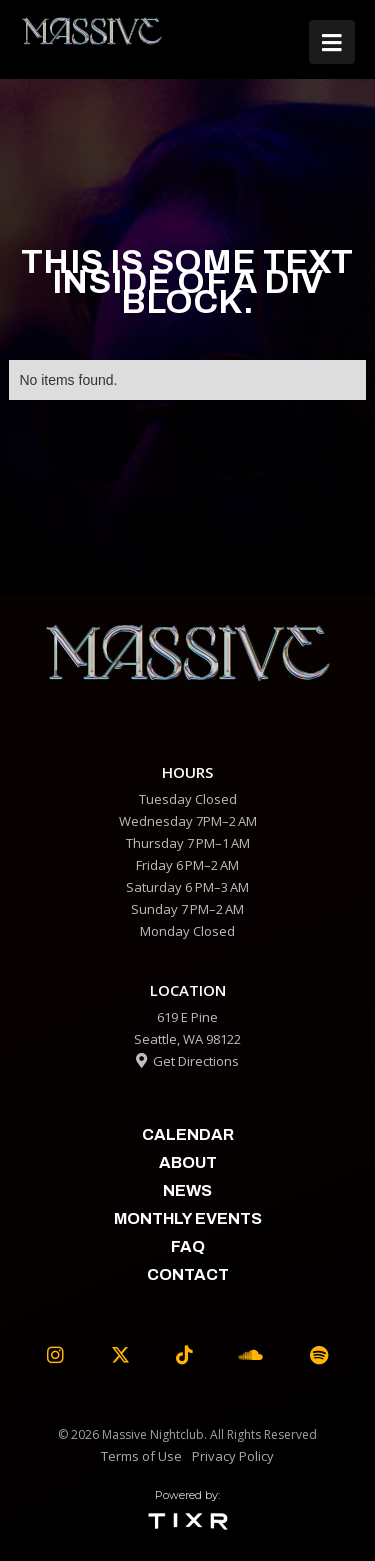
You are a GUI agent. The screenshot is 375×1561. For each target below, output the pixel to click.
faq (188, 1246)
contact (188, 1274)
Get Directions (187, 1061)
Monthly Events (188, 1218)
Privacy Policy (233, 1456)
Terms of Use (141, 1456)
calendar (188, 1134)
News (187, 1190)
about (188, 1162)
